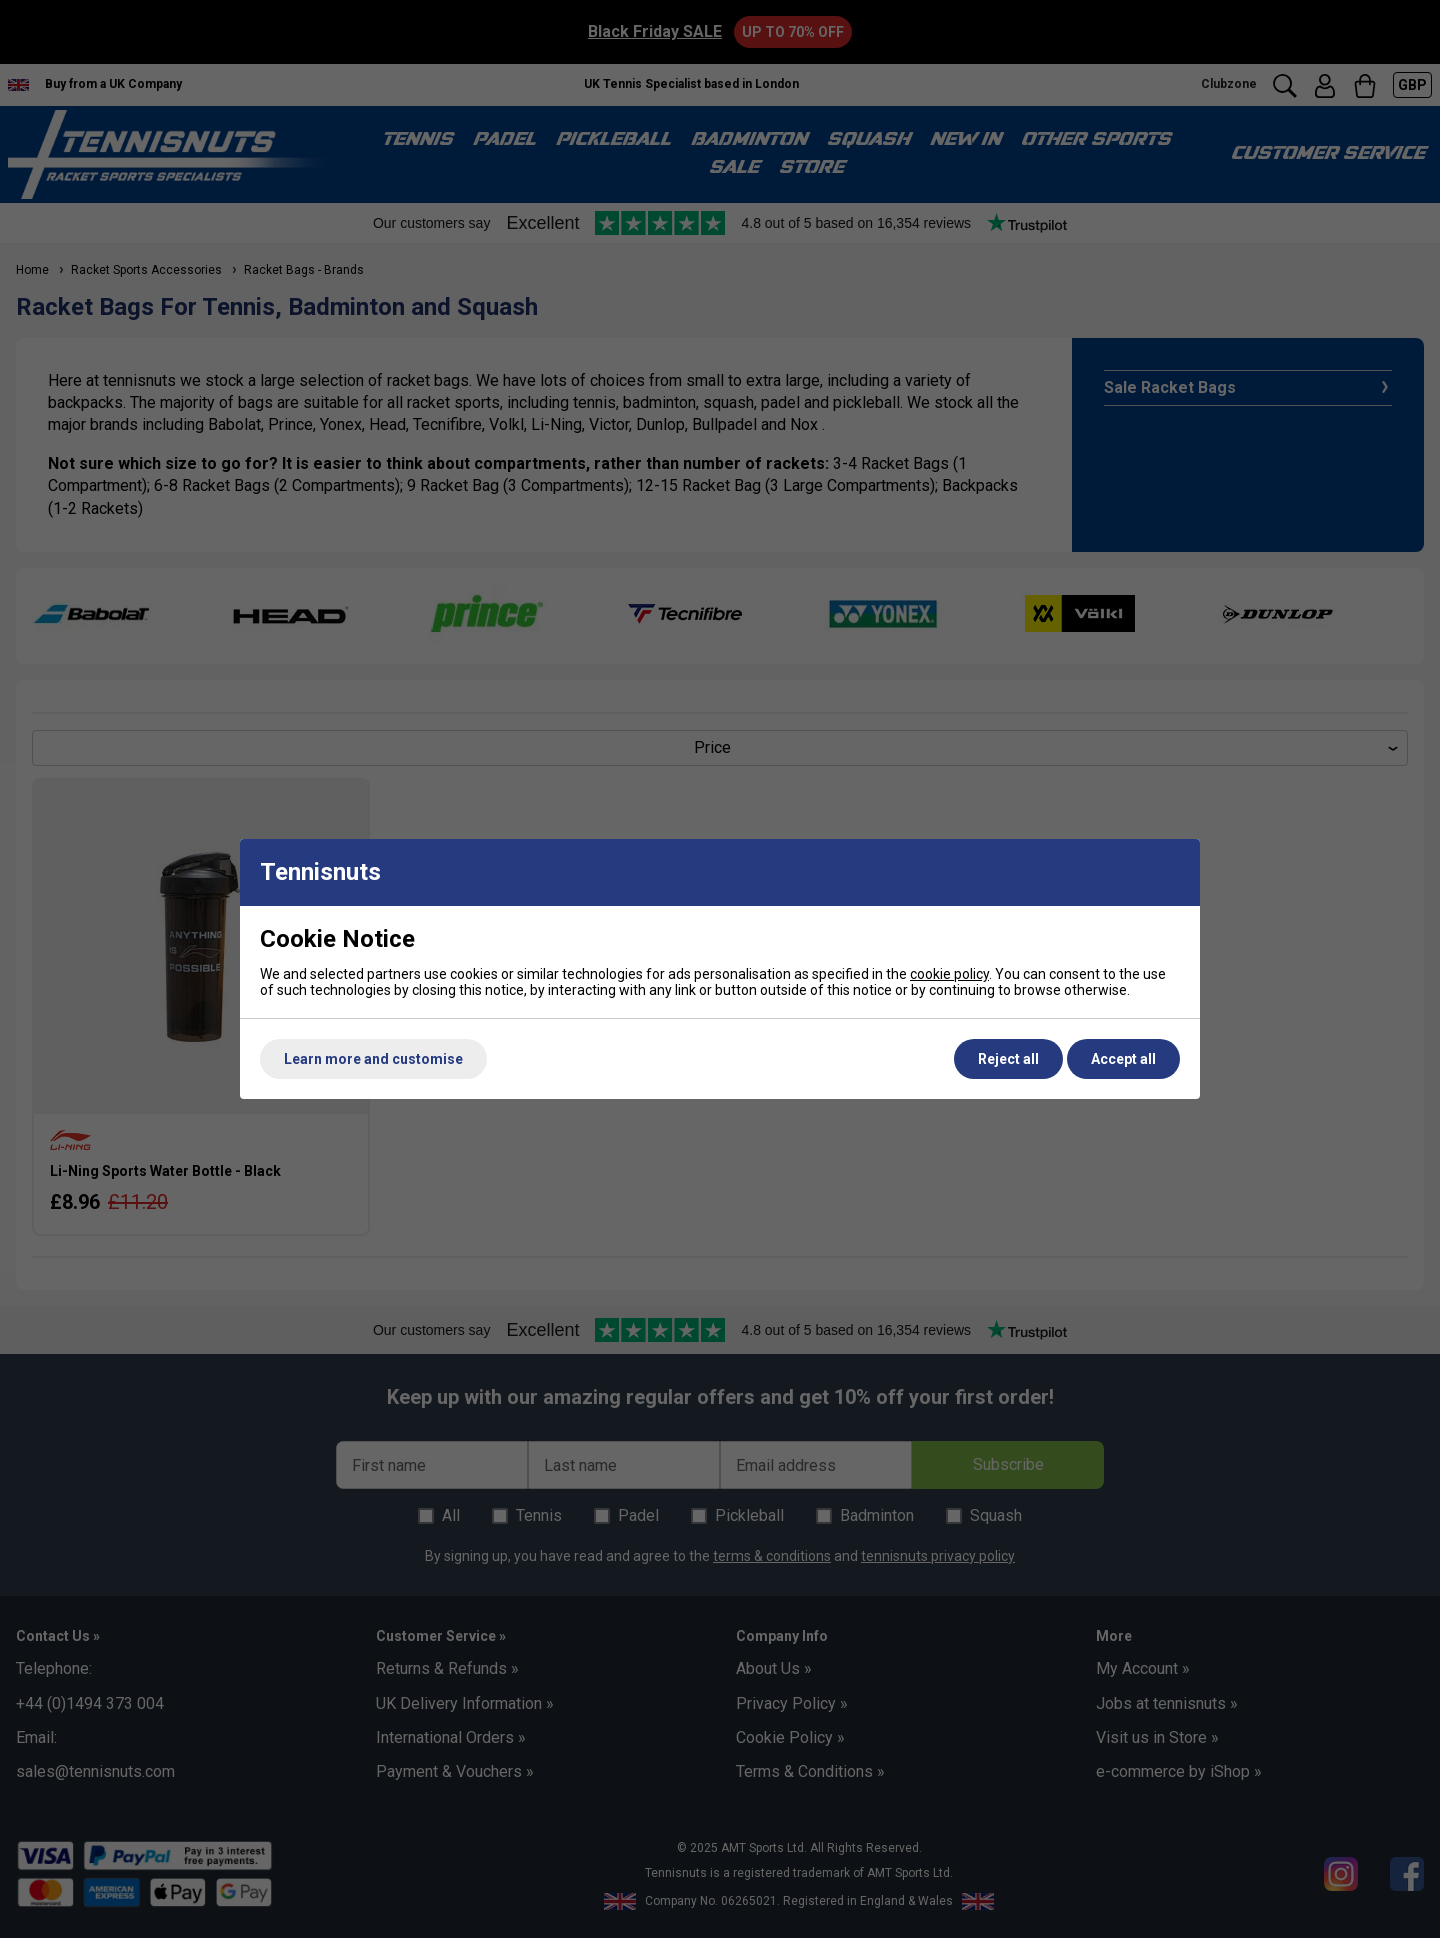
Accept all (1123, 1059)
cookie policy (949, 974)
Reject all (1008, 1059)
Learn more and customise (373, 1059)
